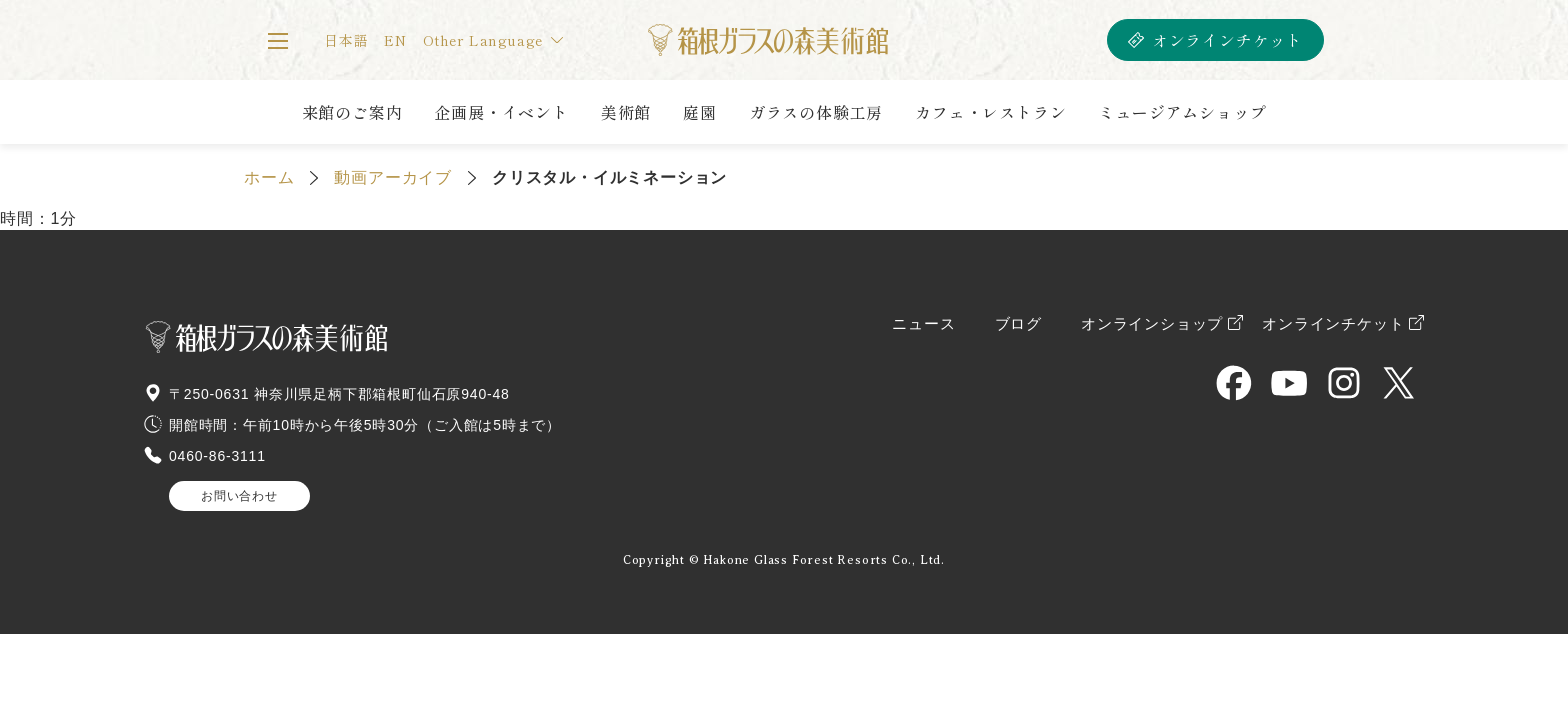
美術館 (626, 112)
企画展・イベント (501, 112)
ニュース (923, 324)
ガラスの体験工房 (816, 112)
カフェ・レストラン (990, 112)
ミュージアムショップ (1182, 112)
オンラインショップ (1152, 324)
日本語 (346, 40)
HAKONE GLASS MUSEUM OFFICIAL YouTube (1289, 383)
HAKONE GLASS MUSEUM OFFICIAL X (1399, 383)
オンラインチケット (1227, 40)
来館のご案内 (352, 112)
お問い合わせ (239, 496)
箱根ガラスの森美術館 (767, 40)
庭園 (700, 112)
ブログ (1018, 324)
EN (395, 40)
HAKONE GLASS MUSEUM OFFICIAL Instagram (1344, 383)
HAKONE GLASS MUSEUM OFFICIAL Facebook (1234, 383)
